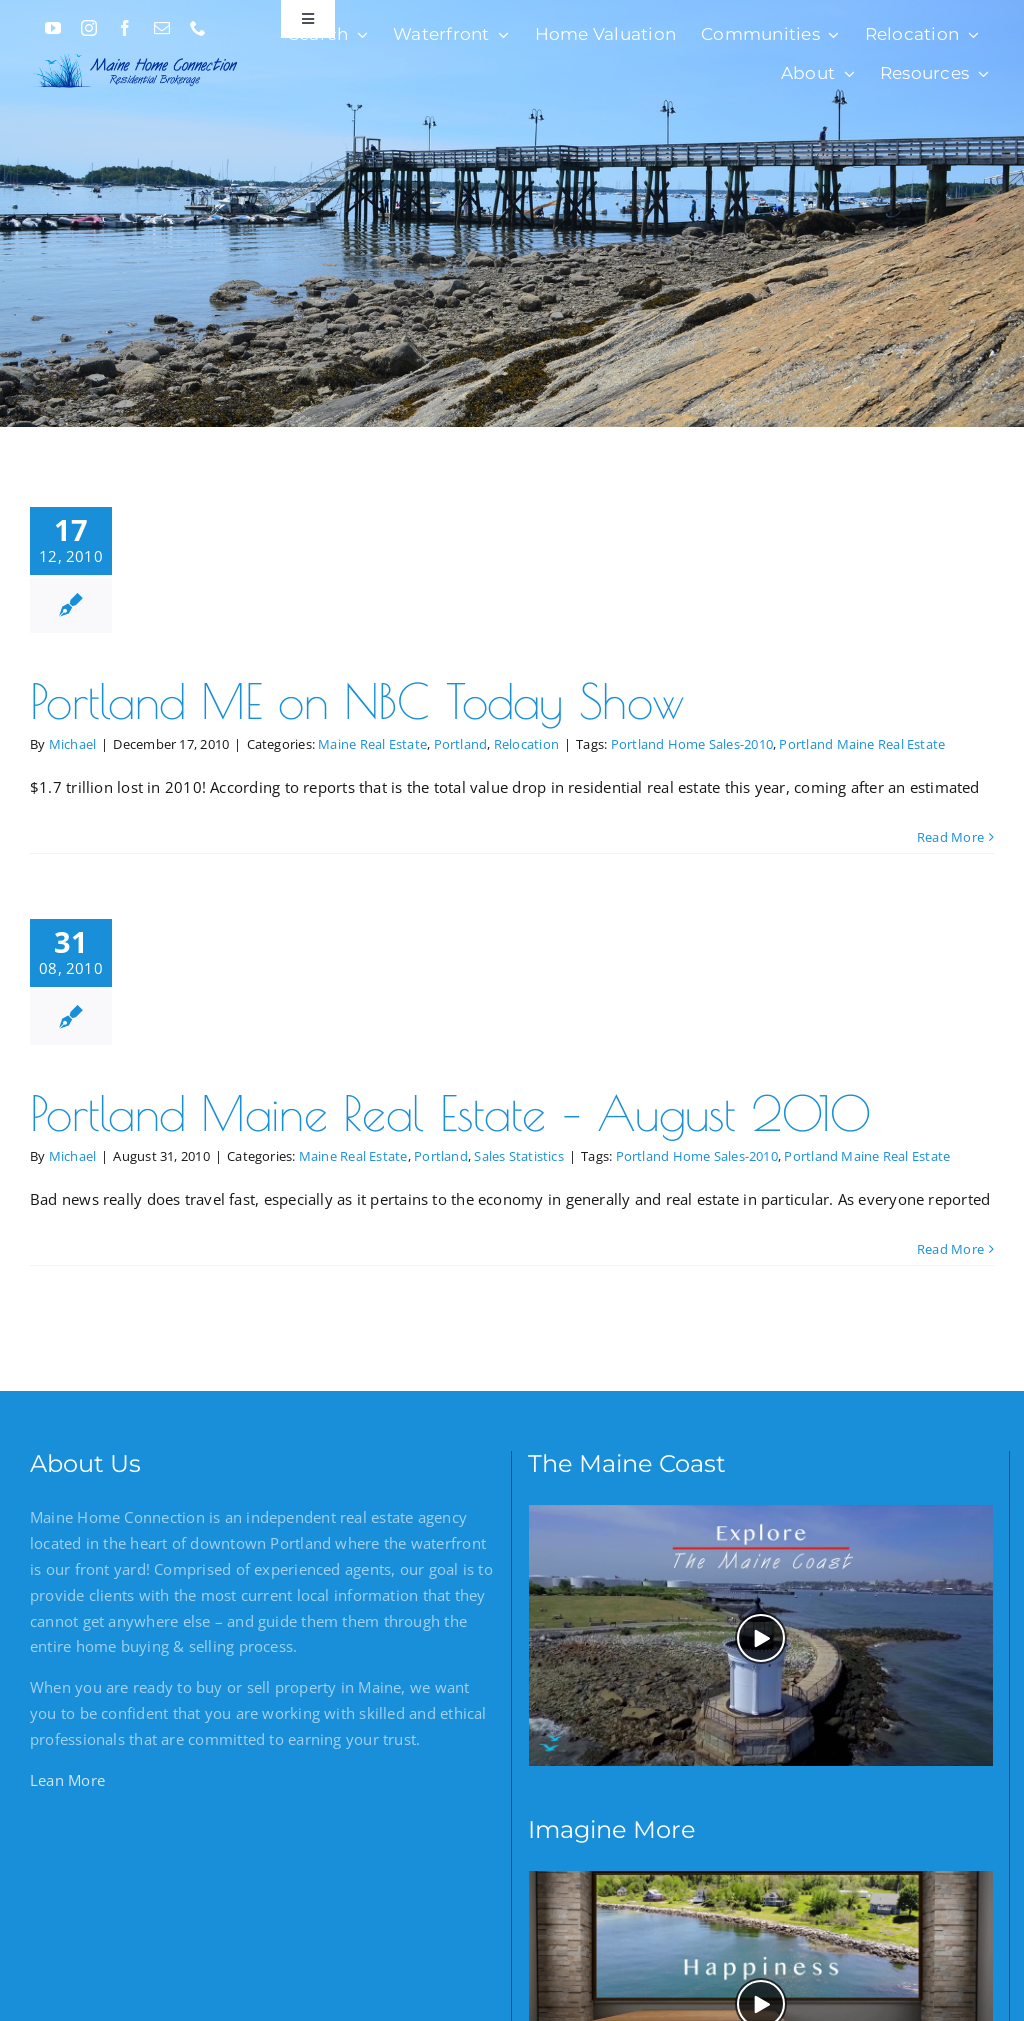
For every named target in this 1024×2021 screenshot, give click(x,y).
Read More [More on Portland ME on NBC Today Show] (950, 837)
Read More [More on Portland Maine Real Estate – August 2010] (950, 1249)
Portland (461, 744)
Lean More (67, 1780)
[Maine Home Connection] (136, 53)
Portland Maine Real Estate (862, 744)
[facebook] (125, 28)
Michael (73, 744)
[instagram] (89, 28)
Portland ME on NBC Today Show (357, 701)
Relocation (526, 744)
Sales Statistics (519, 1156)
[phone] (198, 28)
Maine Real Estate (372, 744)
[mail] (162, 28)
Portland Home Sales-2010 (692, 744)
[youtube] (53, 28)
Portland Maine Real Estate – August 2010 (450, 1113)
